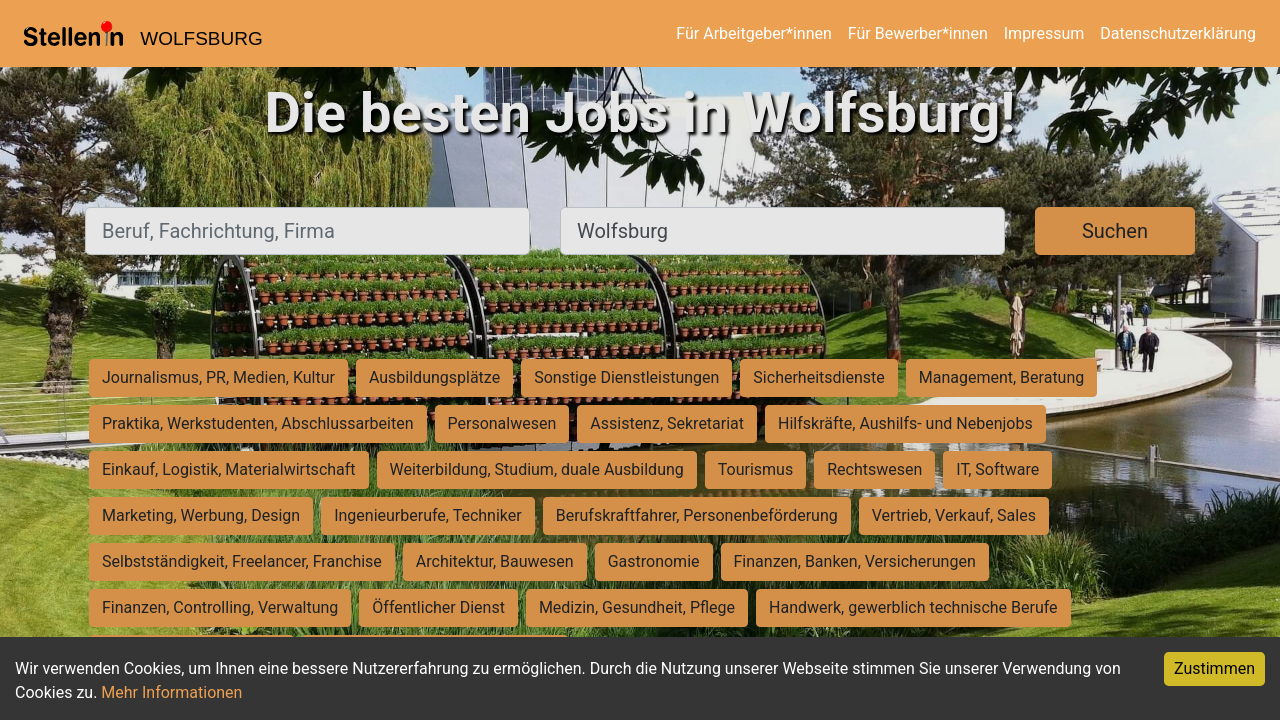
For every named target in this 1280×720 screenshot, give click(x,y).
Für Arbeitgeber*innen (753, 33)
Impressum (1044, 33)
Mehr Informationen (171, 692)
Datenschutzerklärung (1178, 33)
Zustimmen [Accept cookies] (1214, 668)
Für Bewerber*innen (918, 33)
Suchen (1115, 231)
